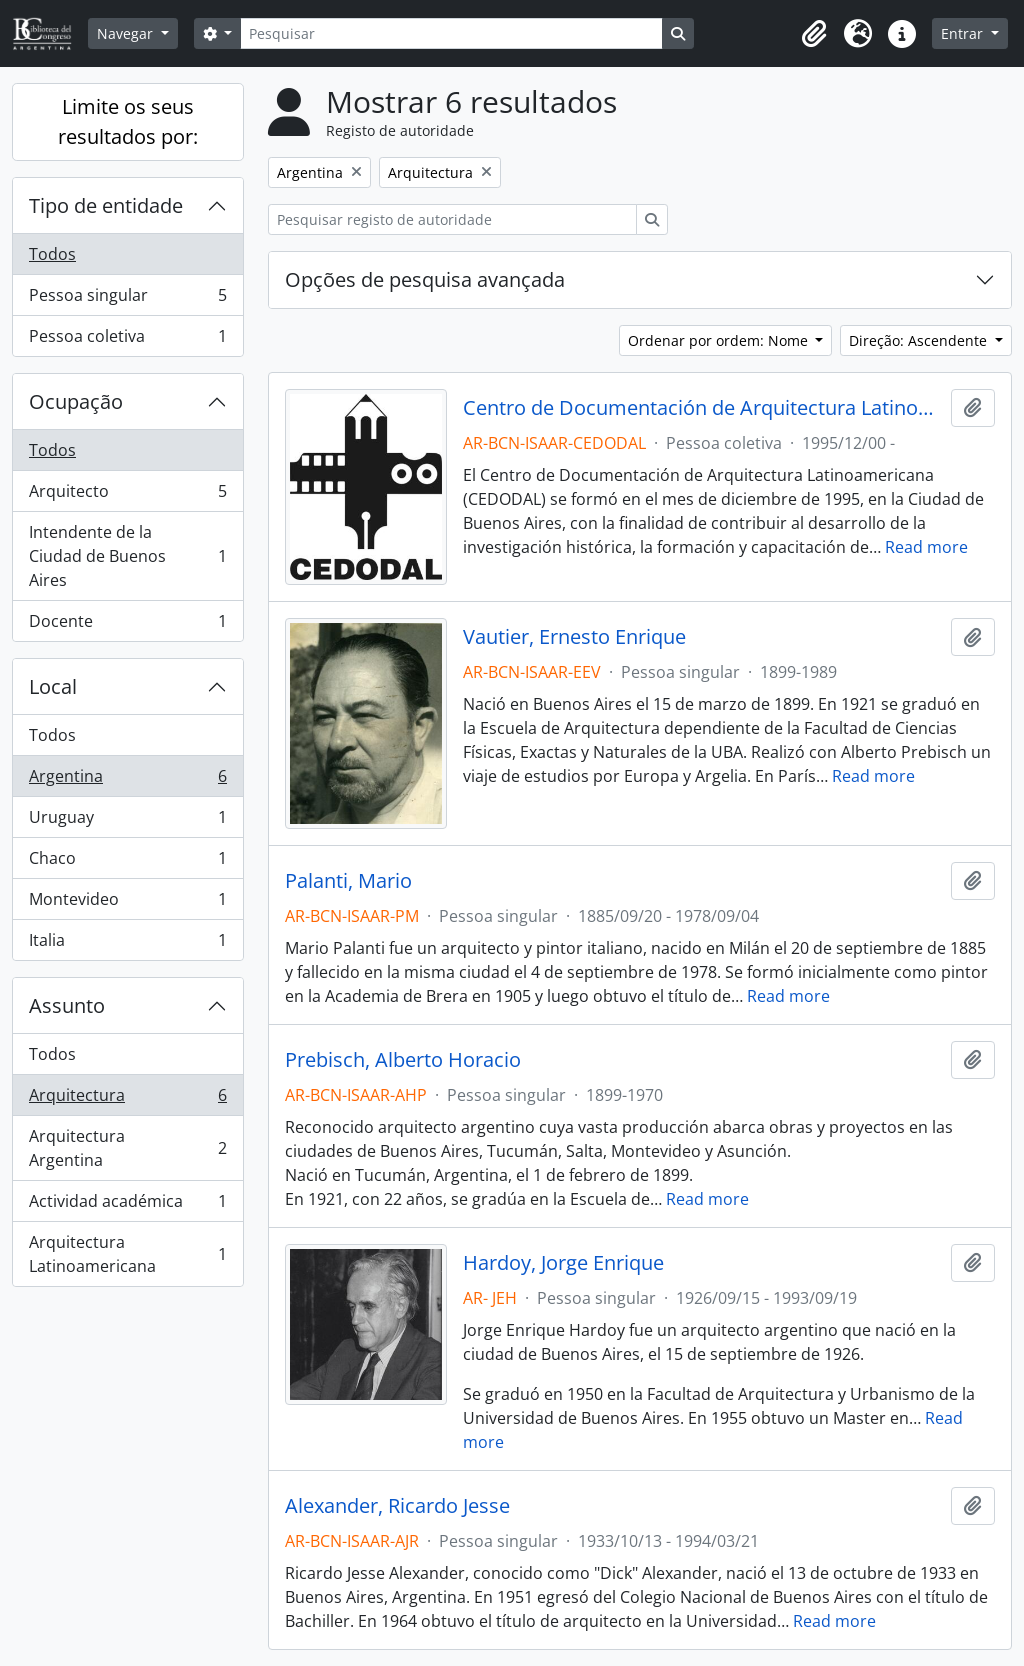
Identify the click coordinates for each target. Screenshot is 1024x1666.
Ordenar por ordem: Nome (720, 340)
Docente (127, 625)
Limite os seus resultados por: (128, 121)
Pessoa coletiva (127, 340)
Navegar (127, 33)
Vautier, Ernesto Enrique (574, 637)
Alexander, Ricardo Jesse (397, 1506)
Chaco (127, 862)
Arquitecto (127, 495)
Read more (926, 547)
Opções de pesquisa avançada (425, 279)
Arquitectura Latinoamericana (127, 1254)
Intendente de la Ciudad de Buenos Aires (127, 556)
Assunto (67, 1005)
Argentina (127, 780)
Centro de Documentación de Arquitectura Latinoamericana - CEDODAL (703, 408)
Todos (52, 254)
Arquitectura (127, 1099)
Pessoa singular (127, 299)
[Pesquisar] (451, 33)
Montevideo (127, 903)
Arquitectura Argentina (127, 1148)
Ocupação (76, 401)
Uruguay (127, 821)
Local (53, 686)
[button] (814, 34)
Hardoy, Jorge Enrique (563, 1263)
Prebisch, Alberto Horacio (403, 1060)
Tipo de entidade (106, 205)
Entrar (964, 33)
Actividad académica (127, 1205)
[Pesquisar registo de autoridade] (452, 219)
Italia (127, 944)
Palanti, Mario (348, 881)
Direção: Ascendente (920, 340)
